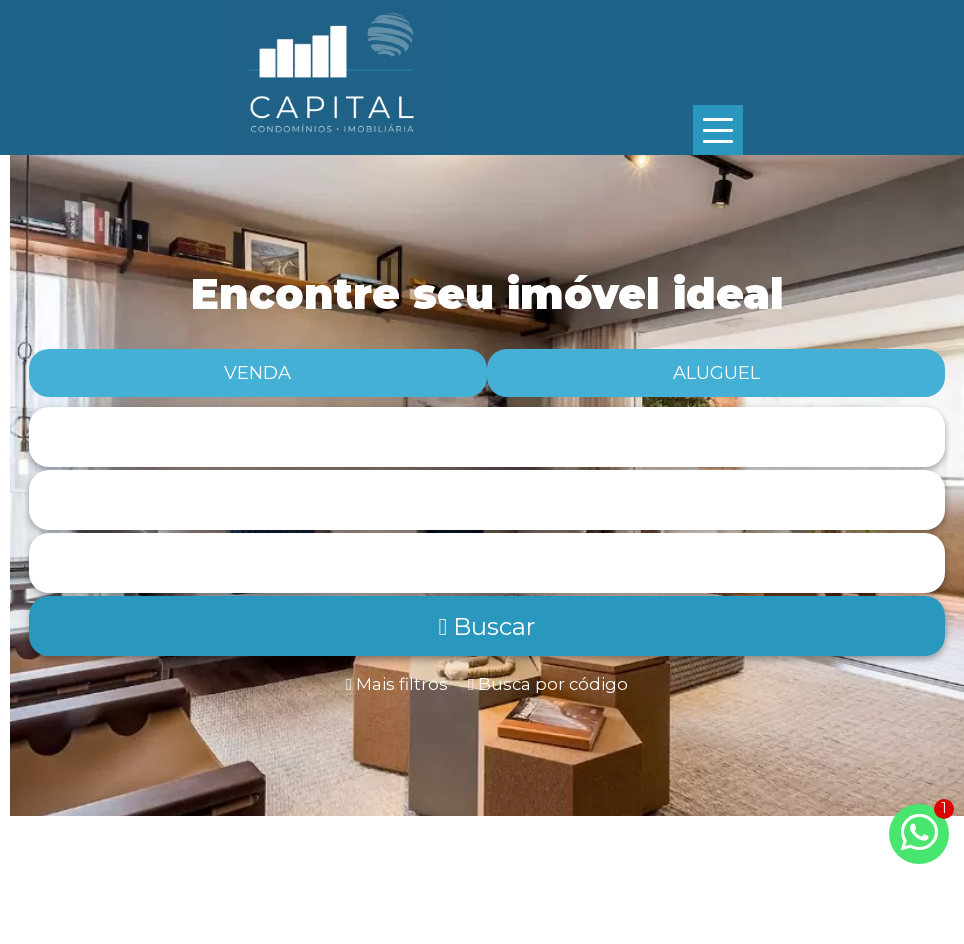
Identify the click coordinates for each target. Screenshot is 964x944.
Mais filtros (397, 684)
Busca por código (548, 684)
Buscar (487, 626)
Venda (257, 372)
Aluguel (716, 372)
